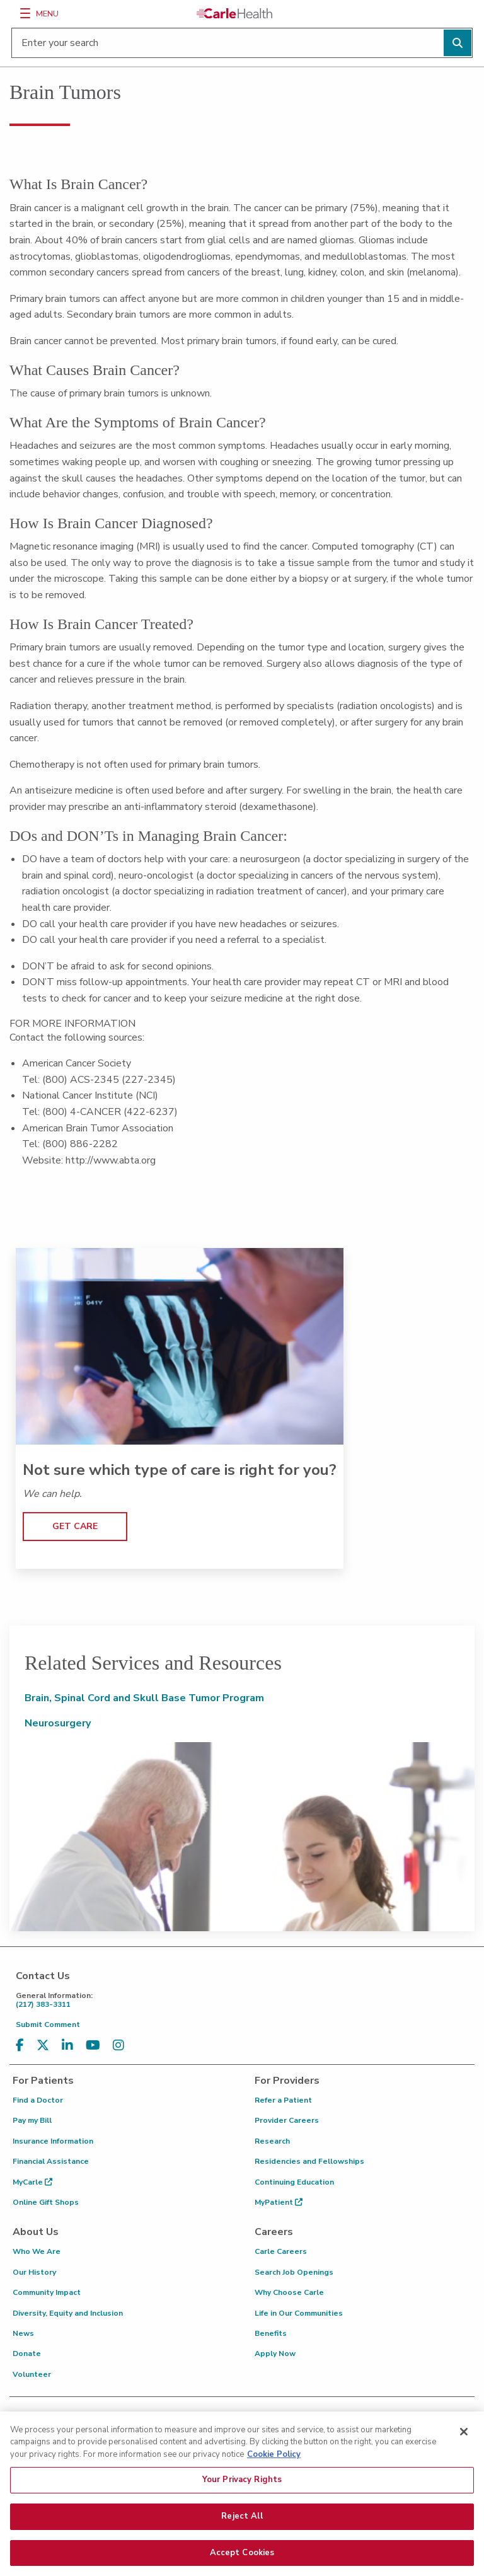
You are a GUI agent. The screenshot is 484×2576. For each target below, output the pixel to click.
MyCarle (32, 2182)
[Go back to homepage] (234, 13)
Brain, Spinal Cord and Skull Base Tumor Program (144, 1698)
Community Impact (47, 2292)
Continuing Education (294, 2182)
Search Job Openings (294, 2272)
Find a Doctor (38, 2100)
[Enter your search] (242, 43)
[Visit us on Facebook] (20, 2045)
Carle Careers (281, 2251)
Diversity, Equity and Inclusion (68, 2313)
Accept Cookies (242, 2557)
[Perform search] (457, 43)
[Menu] (25, 13)
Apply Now (275, 2353)
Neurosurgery (58, 1723)
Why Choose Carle (289, 2292)
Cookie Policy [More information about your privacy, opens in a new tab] (274, 2459)
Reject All (241, 2521)
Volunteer (32, 2374)
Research (272, 2141)
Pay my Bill (32, 2120)
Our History (34, 2272)
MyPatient (278, 2202)
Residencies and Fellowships (309, 2161)
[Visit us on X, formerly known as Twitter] (43, 2045)
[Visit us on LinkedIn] (67, 2045)
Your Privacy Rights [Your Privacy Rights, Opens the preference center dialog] (242, 2484)
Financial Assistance (51, 2161)
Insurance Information (53, 2141)
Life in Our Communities (299, 2313)
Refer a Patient (283, 2100)
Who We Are (36, 2251)
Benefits (271, 2333)
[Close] (464, 2437)
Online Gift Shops (46, 2202)
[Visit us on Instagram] (118, 2045)
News (23, 2333)
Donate (27, 2353)
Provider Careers (287, 2120)
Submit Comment (48, 2024)
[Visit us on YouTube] (93, 2045)
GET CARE (75, 1526)
